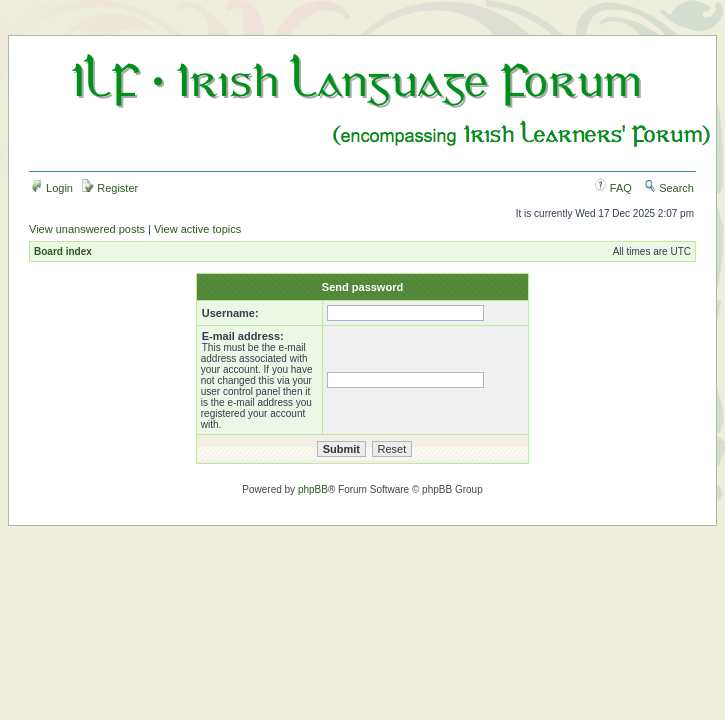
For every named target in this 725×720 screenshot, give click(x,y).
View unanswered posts (87, 229)
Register (110, 188)
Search (669, 188)
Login (52, 188)
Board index (63, 251)
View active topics (197, 229)
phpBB (313, 489)
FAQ (613, 188)
